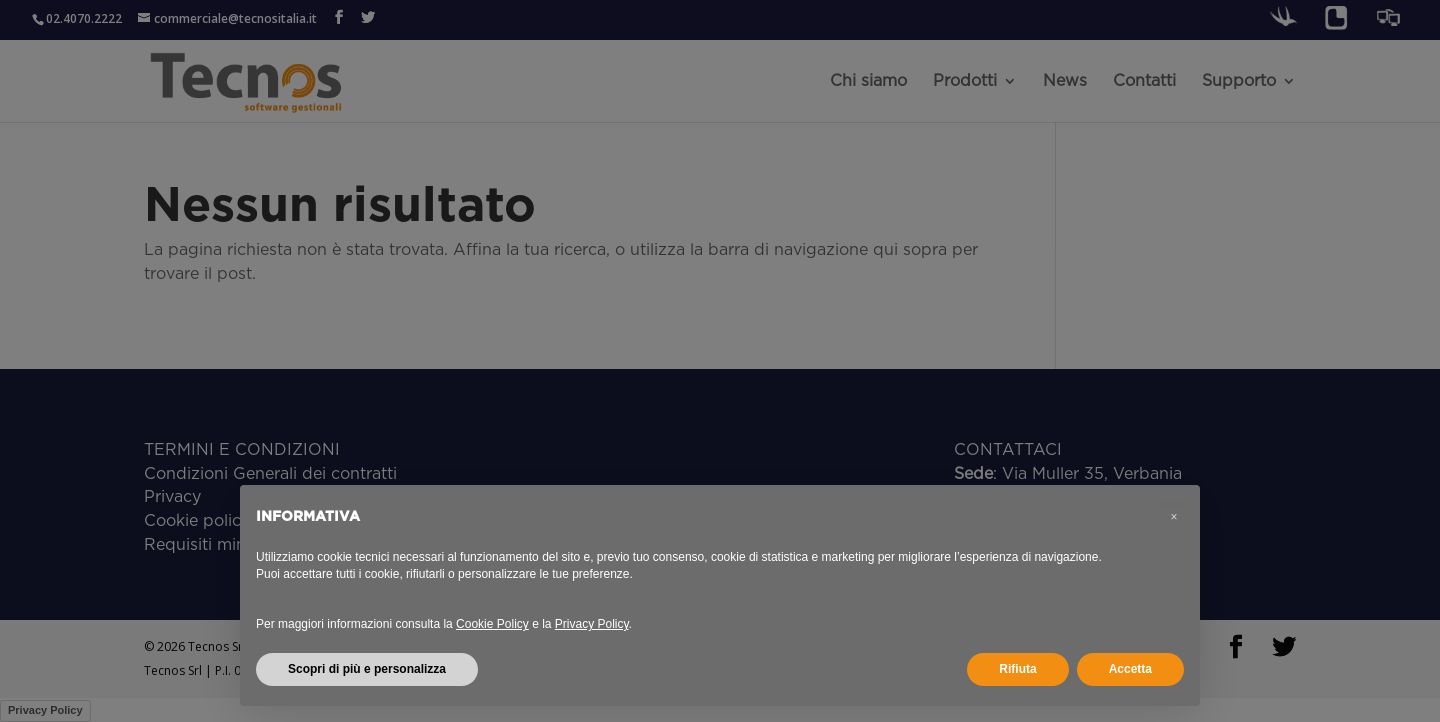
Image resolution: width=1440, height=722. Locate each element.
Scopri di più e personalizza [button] (367, 669)
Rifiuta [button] (1017, 669)
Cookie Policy (492, 624)
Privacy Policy (592, 624)
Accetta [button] (1130, 669)
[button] (1174, 517)
